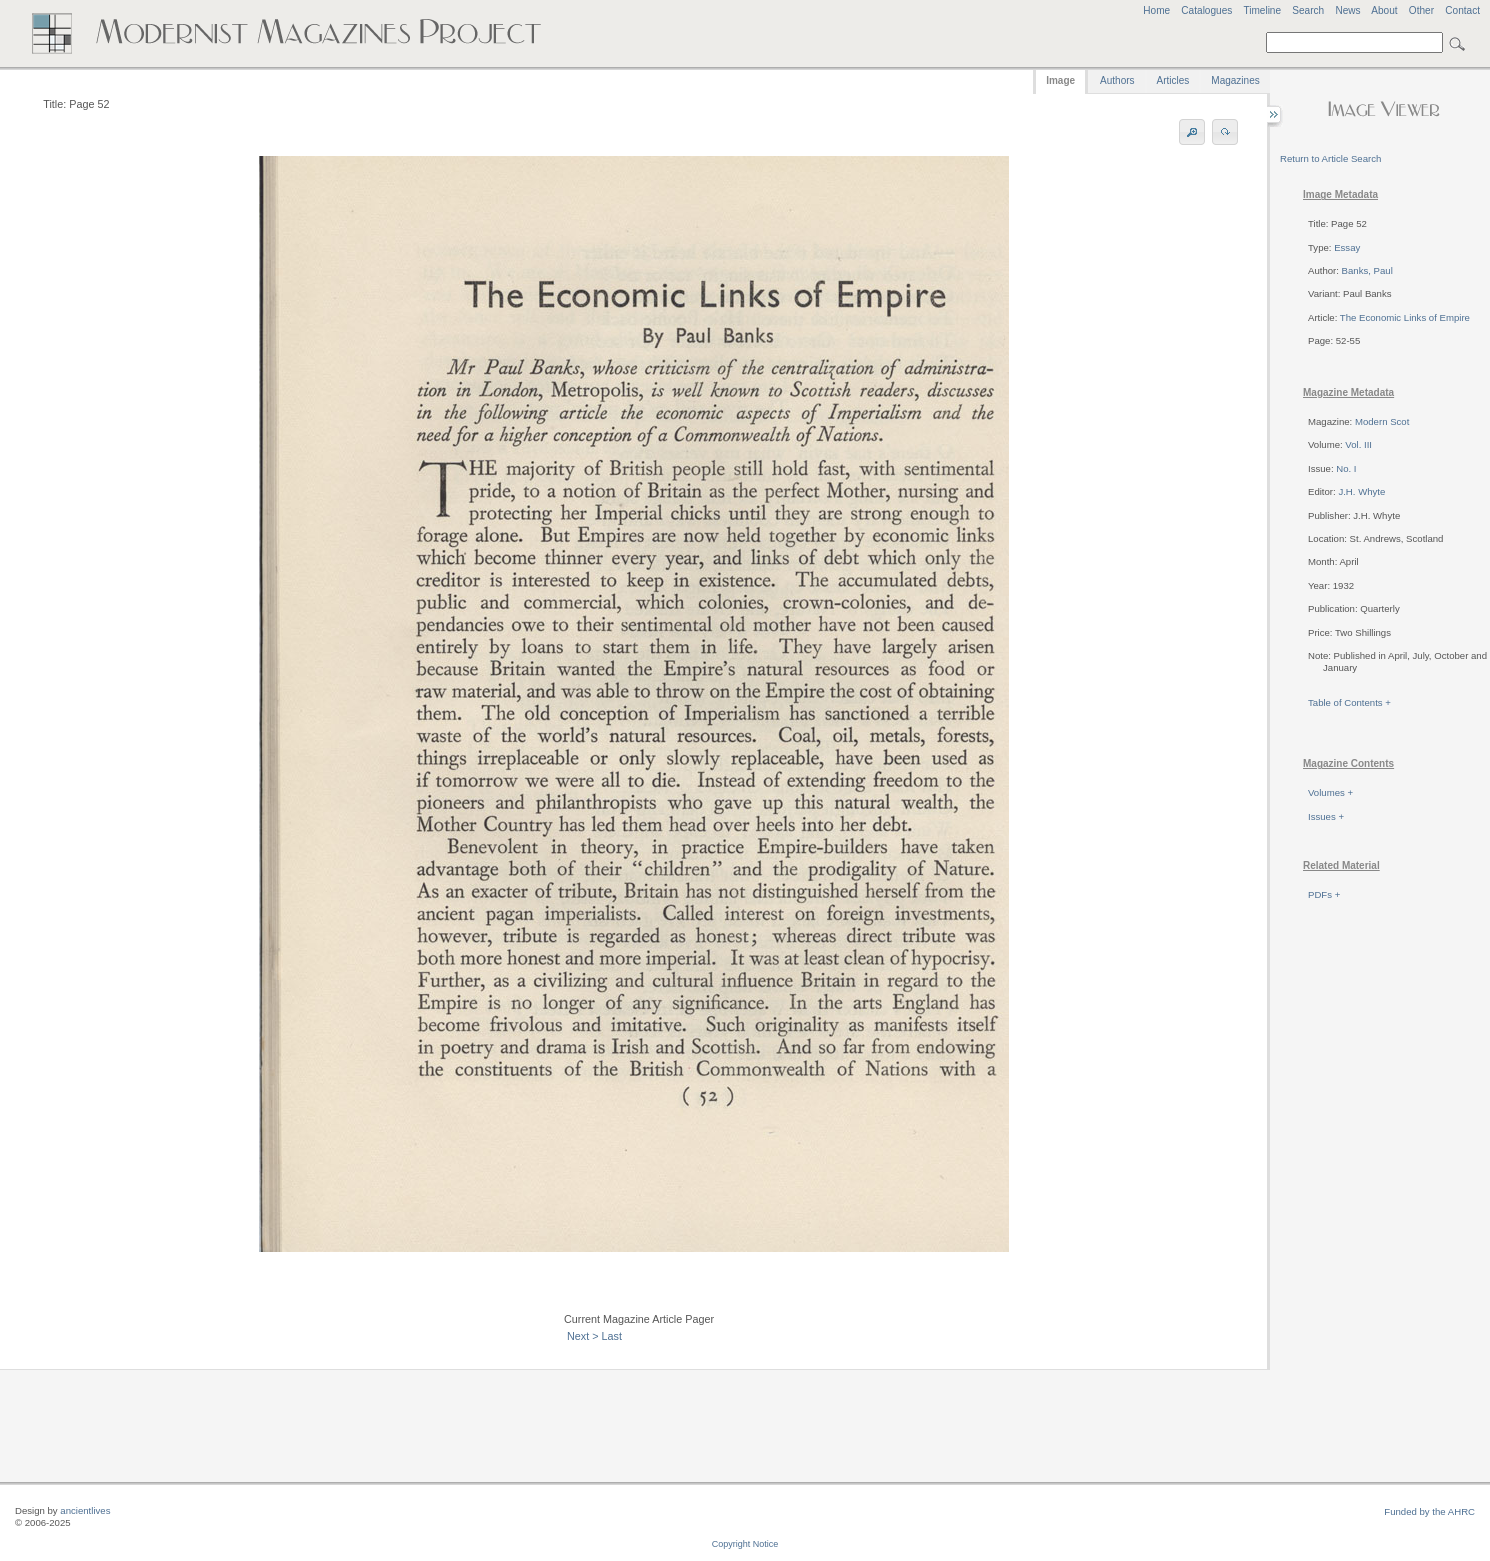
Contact (1462, 10)
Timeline (1262, 10)
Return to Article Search (1330, 158)
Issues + (1326, 816)
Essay (1347, 247)
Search (1308, 10)
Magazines (1235, 80)
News (1347, 10)
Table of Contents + (1349, 702)
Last (612, 1336)
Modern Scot (1382, 421)
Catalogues (1206, 10)
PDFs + (1324, 894)
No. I (1346, 468)
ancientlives (85, 1510)
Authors (1117, 80)
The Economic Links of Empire (1405, 317)
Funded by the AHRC (1429, 1511)
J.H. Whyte (1361, 491)
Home (1156, 10)
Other (1421, 10)
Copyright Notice (745, 1544)
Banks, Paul (1367, 270)
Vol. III (1358, 444)
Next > (583, 1336)
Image (1060, 80)
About (1384, 10)
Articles (1173, 80)
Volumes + (1330, 792)
